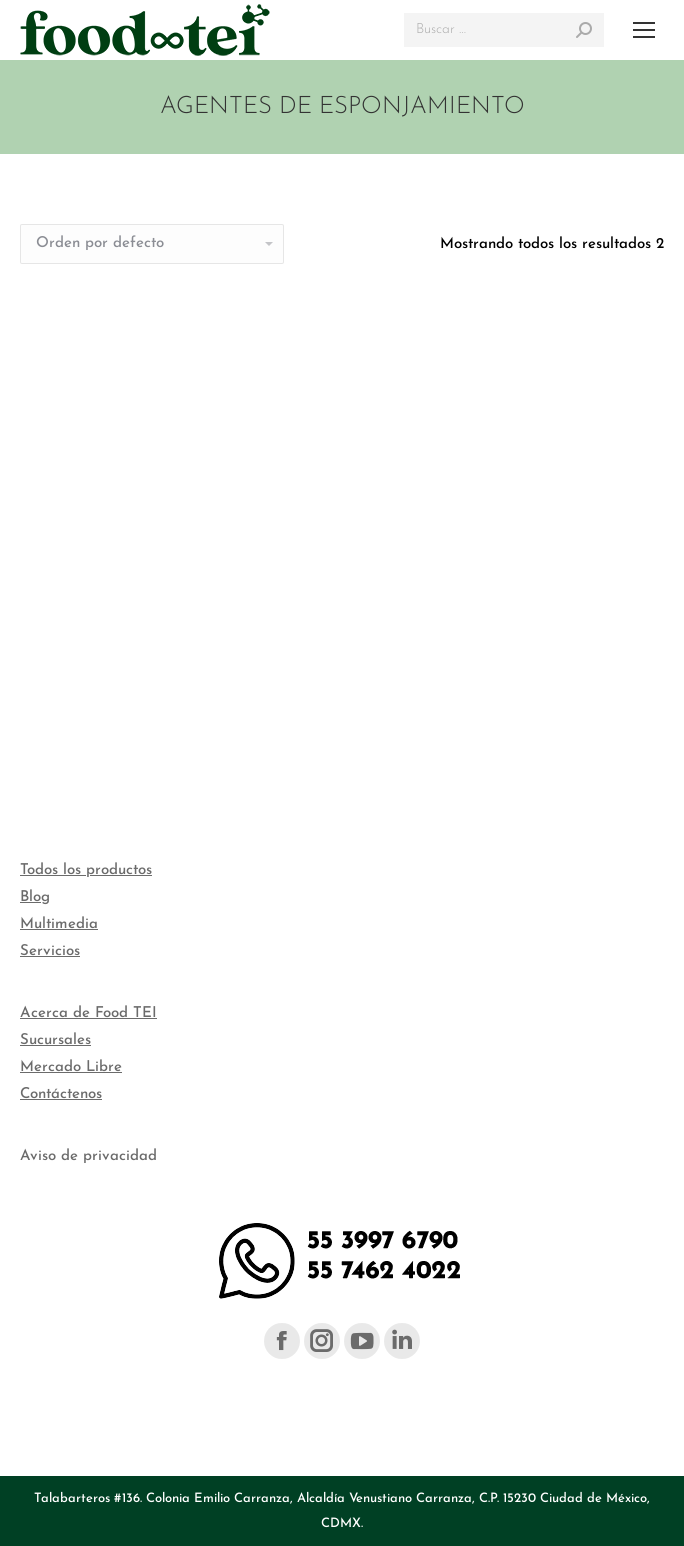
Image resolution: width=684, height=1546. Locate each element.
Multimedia (59, 924)
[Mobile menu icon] (644, 30)
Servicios (50, 951)
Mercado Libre (71, 1067)
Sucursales (55, 1040)
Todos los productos (86, 870)
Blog (35, 897)
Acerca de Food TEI (88, 1013)
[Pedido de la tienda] (152, 244)
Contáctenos (61, 1094)
